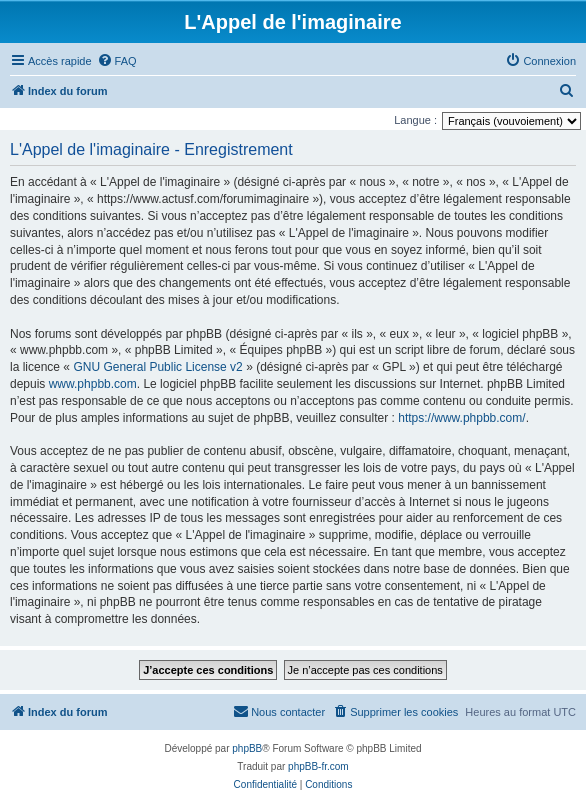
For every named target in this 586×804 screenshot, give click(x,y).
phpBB (247, 748)
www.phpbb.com (93, 384)
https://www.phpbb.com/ (461, 418)
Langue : (415, 120)
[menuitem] (117, 61)
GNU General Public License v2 (157, 367)
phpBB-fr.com (318, 766)
